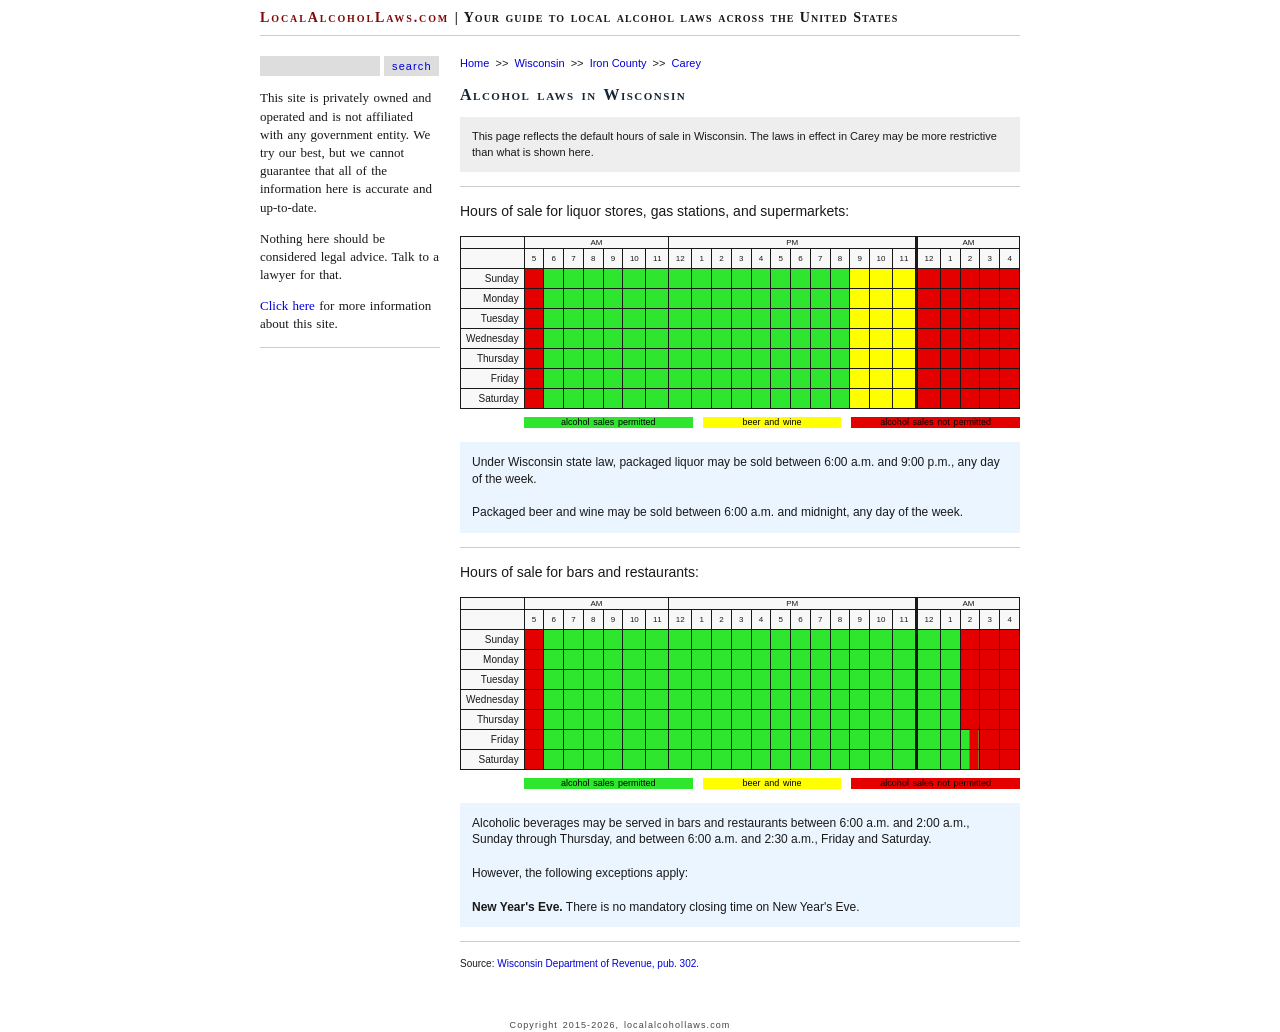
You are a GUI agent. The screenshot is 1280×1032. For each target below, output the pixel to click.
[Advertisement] (60, 300)
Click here (287, 305)
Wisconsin (539, 63)
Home (474, 63)
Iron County (618, 63)
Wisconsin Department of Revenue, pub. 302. (598, 963)
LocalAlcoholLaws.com (354, 17)
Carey (686, 63)
